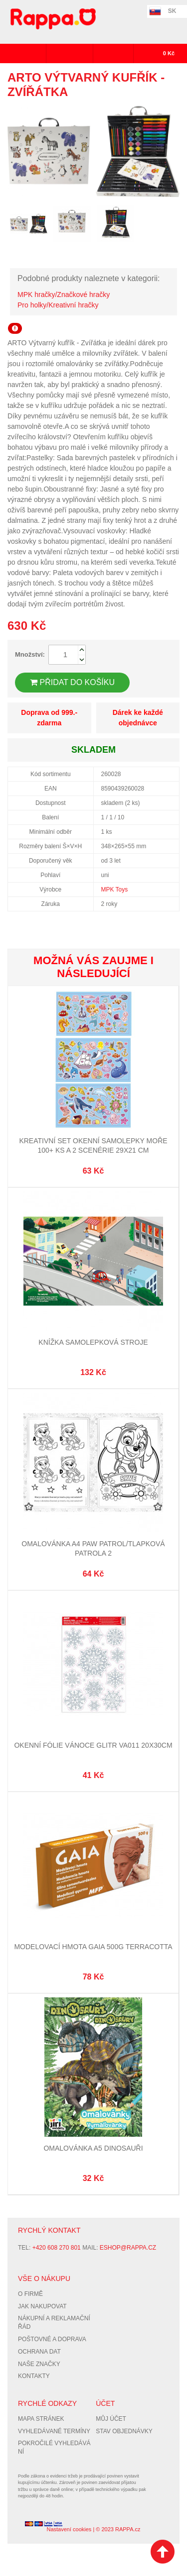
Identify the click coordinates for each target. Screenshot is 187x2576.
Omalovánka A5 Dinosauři (93, 2148)
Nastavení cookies (68, 2529)
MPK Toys (114, 889)
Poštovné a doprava (52, 2339)
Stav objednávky (124, 2431)
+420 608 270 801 (56, 2247)
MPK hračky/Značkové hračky (63, 294)
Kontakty (34, 2376)
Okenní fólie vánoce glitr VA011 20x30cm (93, 1745)
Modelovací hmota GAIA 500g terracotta (93, 1947)
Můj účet (111, 2418)
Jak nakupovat (42, 2306)
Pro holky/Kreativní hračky (58, 305)
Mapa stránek (41, 2418)
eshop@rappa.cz (128, 2247)
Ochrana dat (39, 2351)
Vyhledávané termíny (54, 2431)
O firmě (30, 2293)
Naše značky (39, 2364)
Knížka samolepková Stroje (93, 1342)
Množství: (30, 654)
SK (172, 10)
